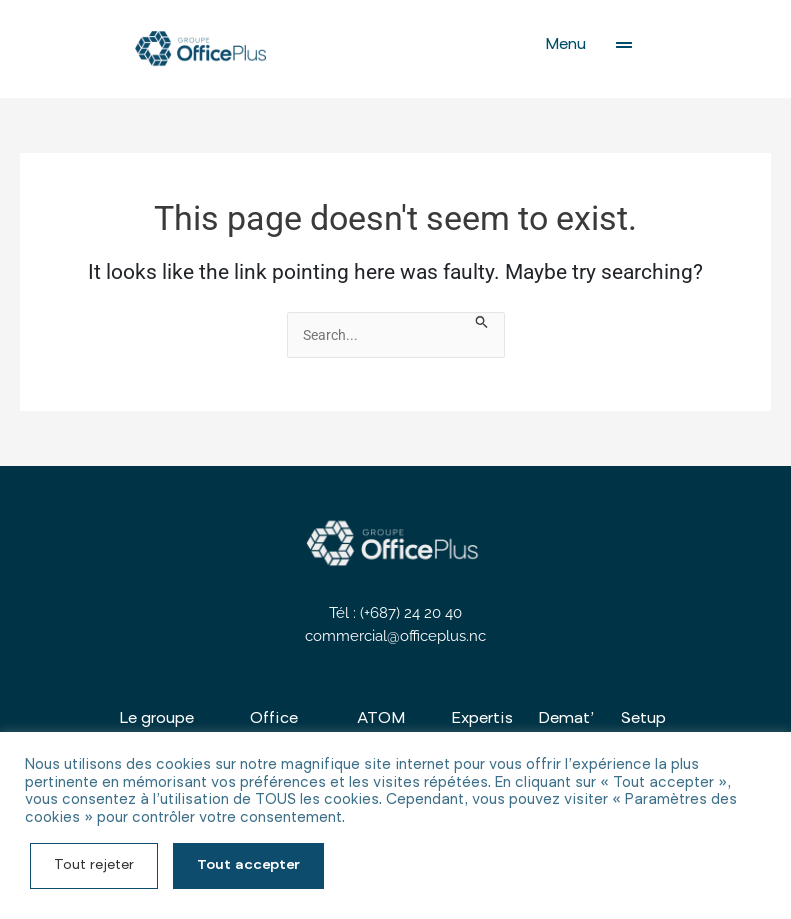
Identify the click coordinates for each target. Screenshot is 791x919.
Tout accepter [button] (248, 866)
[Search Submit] (482, 323)
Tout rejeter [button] (94, 866)
